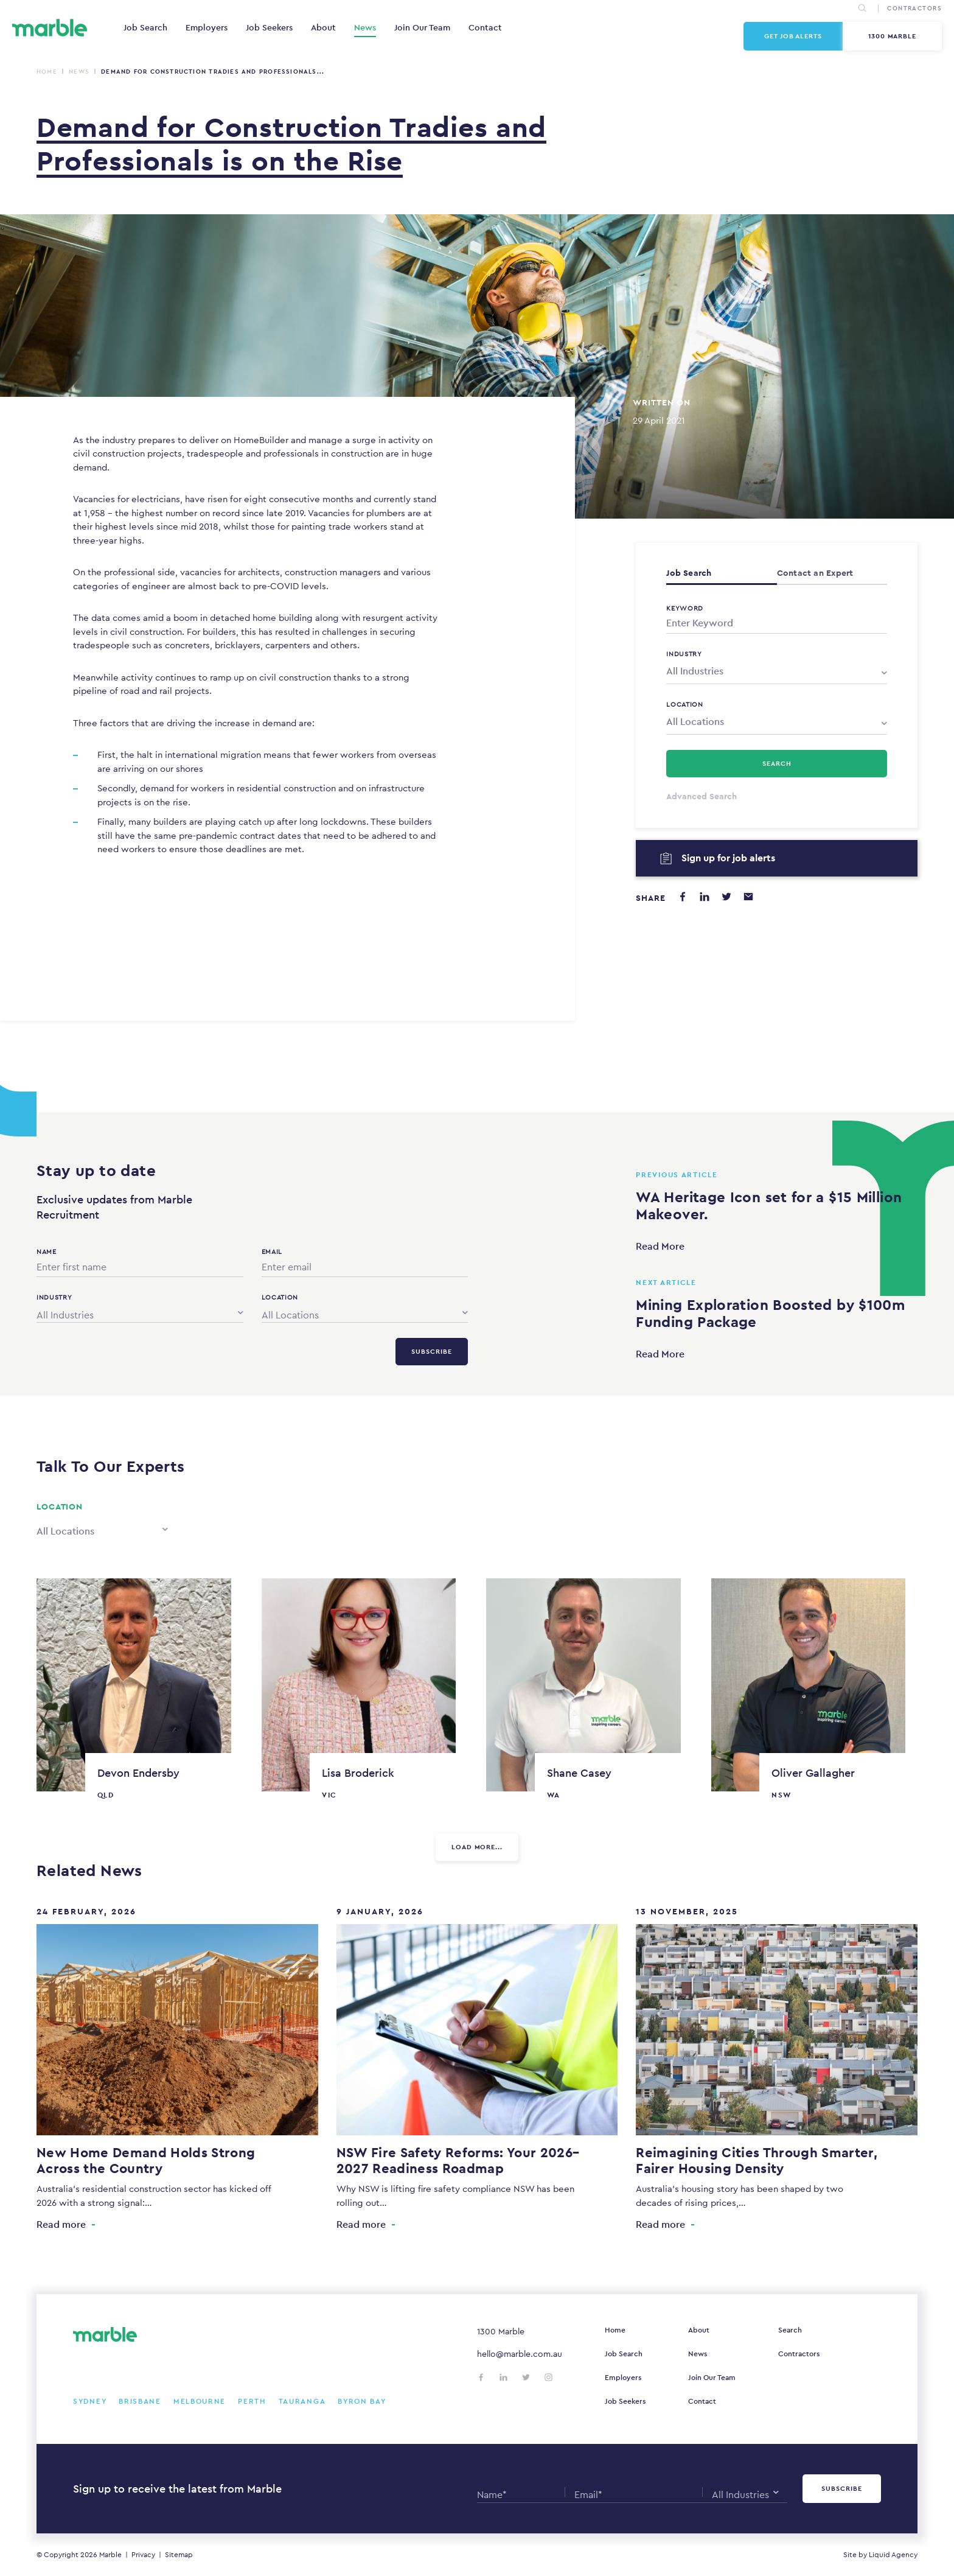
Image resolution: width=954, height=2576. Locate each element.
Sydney (89, 2401)
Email (272, 1251)
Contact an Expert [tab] (815, 572)
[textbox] (776, 671)
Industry (684, 653)
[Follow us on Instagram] (548, 2377)
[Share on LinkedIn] (705, 897)
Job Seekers (269, 27)
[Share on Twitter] (726, 897)
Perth (252, 2401)
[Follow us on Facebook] (481, 2377)
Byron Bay (362, 2401)
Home (47, 71)
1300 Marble (892, 36)
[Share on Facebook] (683, 897)
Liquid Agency (893, 2555)
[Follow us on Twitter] (526, 2377)
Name (47, 1251)
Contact (485, 27)
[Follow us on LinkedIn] (503, 2377)
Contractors (799, 2354)
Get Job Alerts (793, 36)
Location (684, 704)
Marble (110, 2555)
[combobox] (776, 671)
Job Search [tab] (688, 572)
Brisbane (140, 2401)
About (323, 27)
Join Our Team (422, 27)
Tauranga (302, 2401)
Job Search (145, 27)
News (365, 27)
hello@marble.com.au (519, 2353)
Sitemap (179, 2555)
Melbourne (199, 2401)
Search (790, 2330)
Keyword (684, 608)
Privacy (143, 2555)
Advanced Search (701, 796)
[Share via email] (748, 897)
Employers (207, 27)
